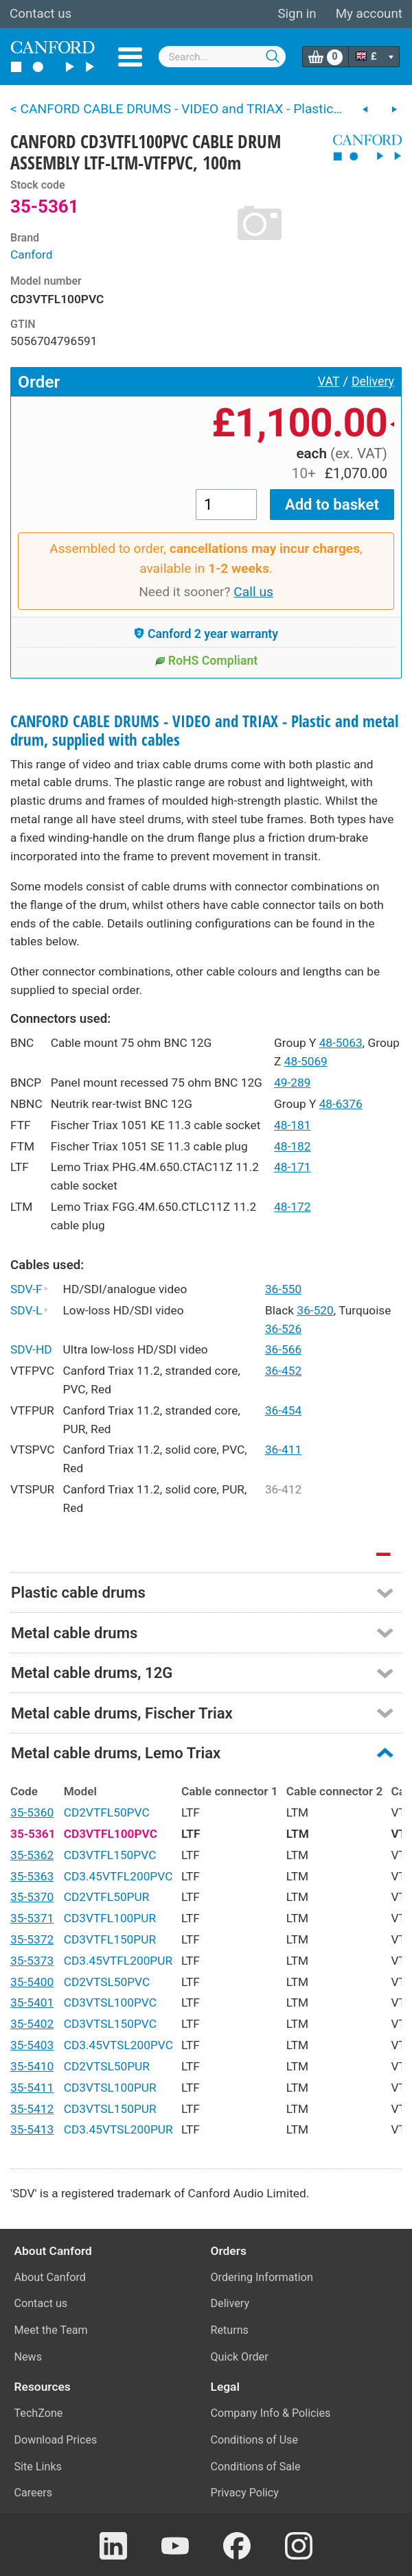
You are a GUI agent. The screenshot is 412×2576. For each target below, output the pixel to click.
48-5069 (306, 1061)
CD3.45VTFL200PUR (118, 1961)
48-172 (292, 1207)
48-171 (292, 1167)
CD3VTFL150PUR (110, 1939)
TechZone (38, 2413)
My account (369, 13)
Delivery (373, 381)
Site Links (38, 2466)
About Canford (50, 2277)
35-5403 (32, 2045)
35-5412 (32, 2109)
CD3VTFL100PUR (110, 1918)
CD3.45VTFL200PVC (118, 1876)
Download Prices (56, 2439)
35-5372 (32, 1939)
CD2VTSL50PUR (107, 2066)
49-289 (292, 1082)
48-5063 (341, 1043)
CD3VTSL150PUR (110, 2109)
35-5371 (32, 1918)
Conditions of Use (255, 2439)
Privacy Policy (245, 2492)
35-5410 (32, 2066)
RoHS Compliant (206, 660)
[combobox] (222, 56)
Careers (33, 2492)
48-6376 (341, 1104)
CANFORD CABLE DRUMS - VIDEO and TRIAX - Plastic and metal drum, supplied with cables (204, 731)
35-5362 (32, 1855)
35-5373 (32, 1961)
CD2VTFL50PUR (107, 1897)
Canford (31, 254)
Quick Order (239, 2356)
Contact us (40, 13)
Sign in (296, 13)
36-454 (283, 1410)
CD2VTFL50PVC (107, 1812)
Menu (130, 57)
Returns (230, 2330)
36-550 (283, 1289)
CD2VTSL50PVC (107, 1982)
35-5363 (32, 1876)
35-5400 (32, 1982)
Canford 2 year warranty (206, 634)
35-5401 (32, 2002)
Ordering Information (262, 2277)
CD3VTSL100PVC (110, 2002)
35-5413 (32, 2129)
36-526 (283, 1329)
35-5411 (32, 2087)
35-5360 (32, 1812)
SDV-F (29, 1289)
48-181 (292, 1125)
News (28, 2356)
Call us (253, 592)
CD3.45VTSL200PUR (118, 2129)
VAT (329, 381)
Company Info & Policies (271, 2413)
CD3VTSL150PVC (110, 2024)
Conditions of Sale (256, 2466)
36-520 (315, 1310)
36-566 (283, 1349)
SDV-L (29, 1310)
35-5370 (32, 1897)
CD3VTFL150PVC (110, 1855)
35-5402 (32, 2024)
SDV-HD (31, 1349)
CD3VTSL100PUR (110, 2087)
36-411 (283, 1449)
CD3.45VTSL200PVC (118, 2045)
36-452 (283, 1371)
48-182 (292, 1146)
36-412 (283, 1489)
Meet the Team (51, 2330)
